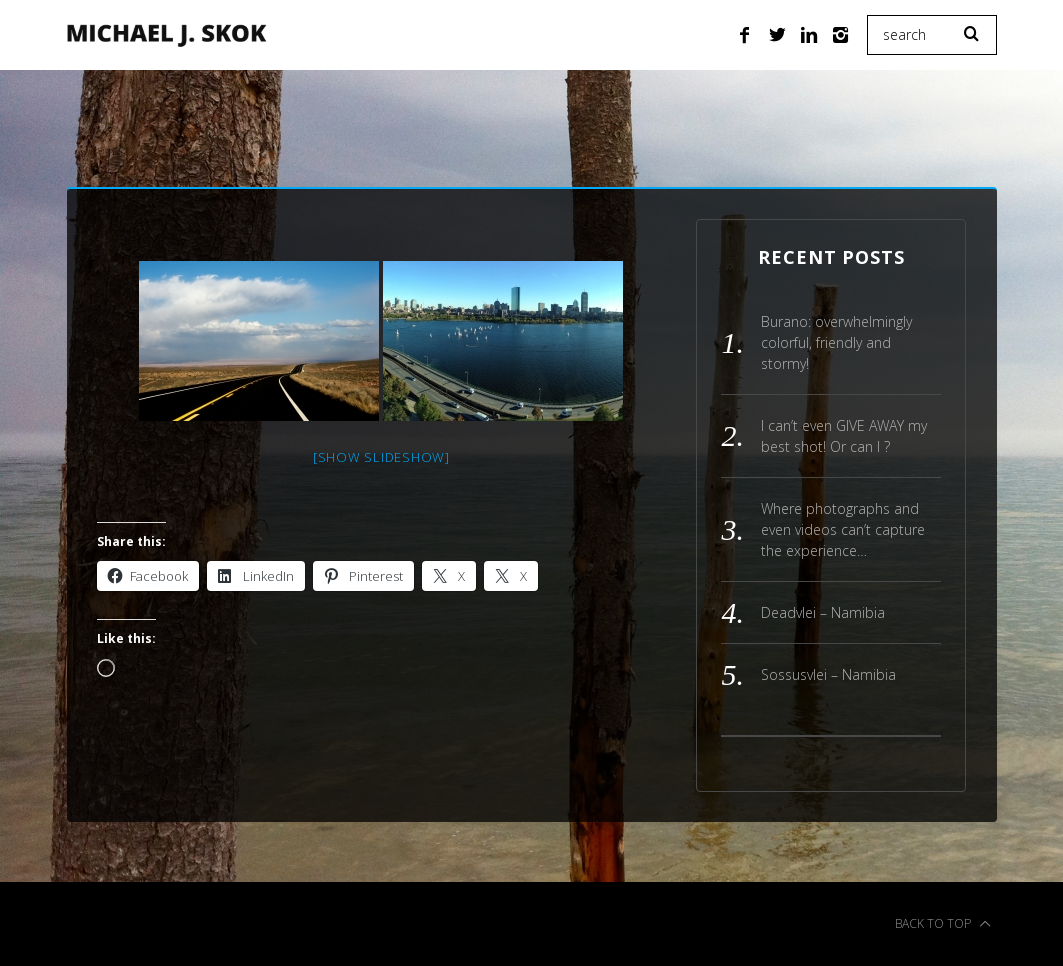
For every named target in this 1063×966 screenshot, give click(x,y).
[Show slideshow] (381, 457)
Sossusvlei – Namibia (828, 674)
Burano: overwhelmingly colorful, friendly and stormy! (836, 342)
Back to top (943, 924)
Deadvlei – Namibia (823, 612)
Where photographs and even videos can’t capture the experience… (843, 529)
